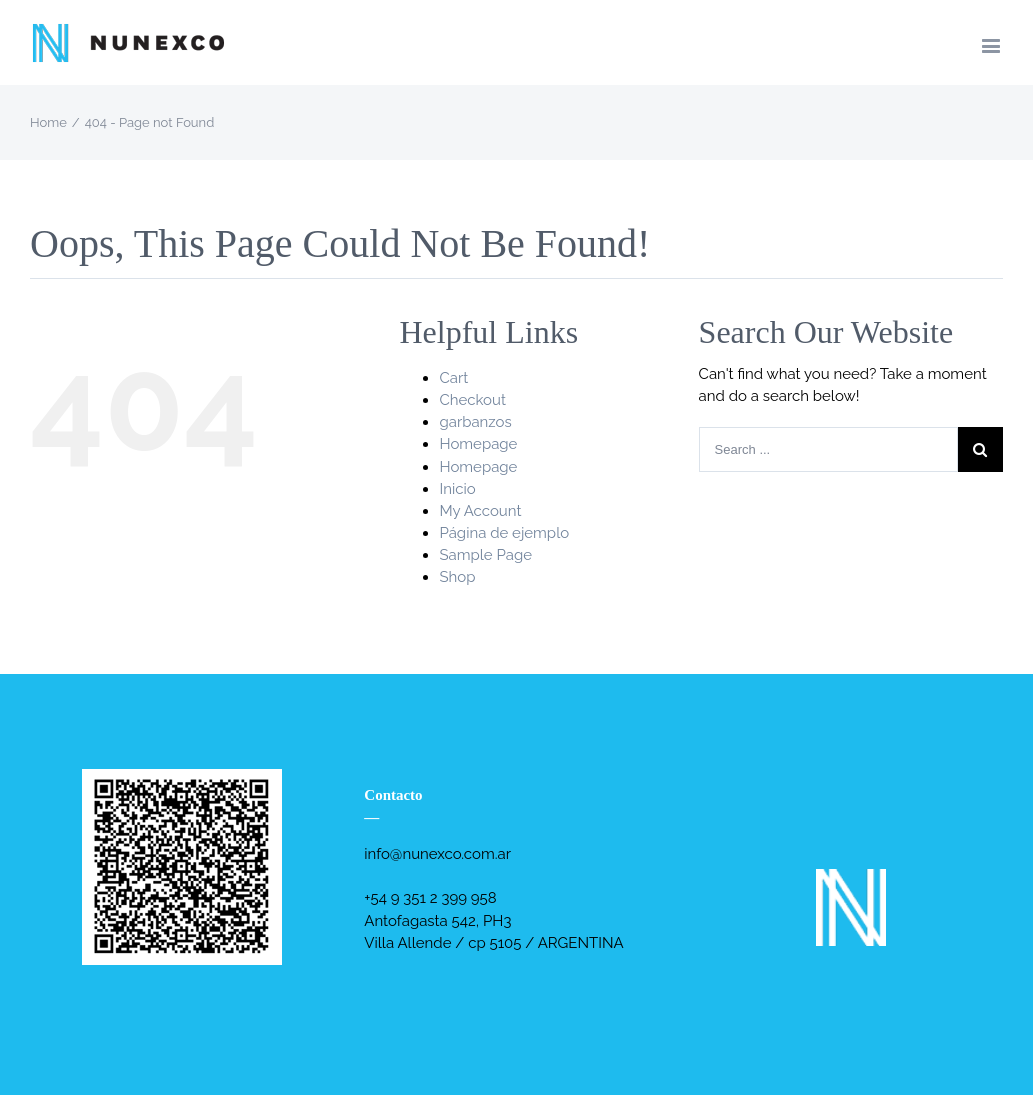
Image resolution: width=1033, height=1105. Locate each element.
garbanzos (475, 422)
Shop (457, 577)
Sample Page (485, 555)
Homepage (478, 444)
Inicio (457, 489)
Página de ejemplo (504, 533)
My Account (480, 511)
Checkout (472, 400)
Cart (453, 378)
